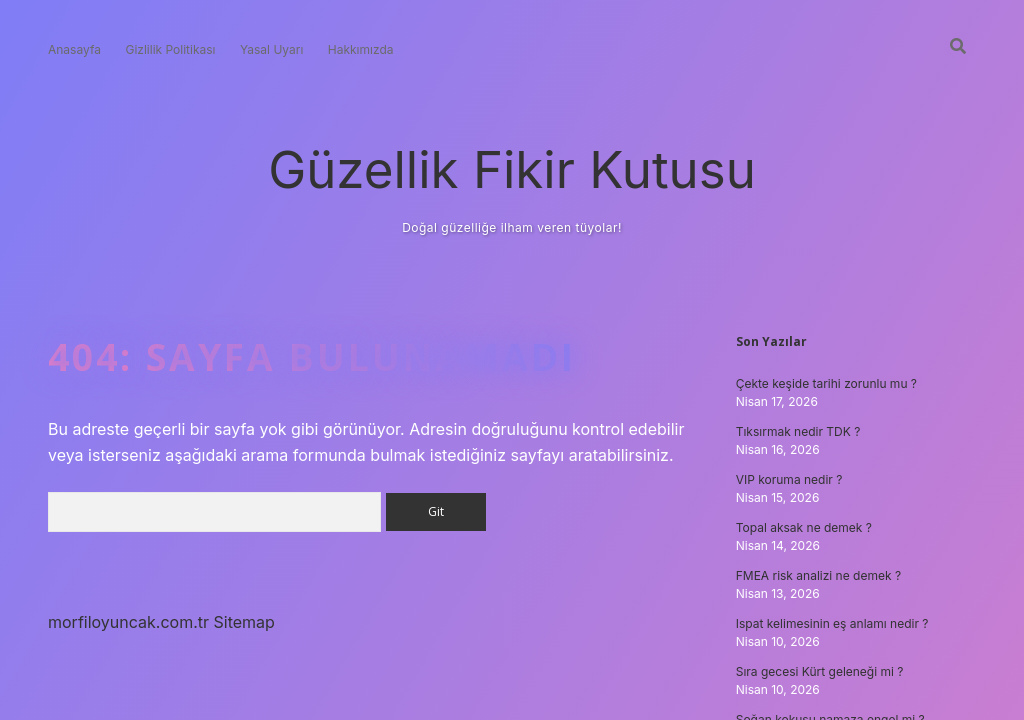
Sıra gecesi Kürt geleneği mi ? (820, 671)
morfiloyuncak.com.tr (128, 622)
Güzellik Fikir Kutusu (512, 169)
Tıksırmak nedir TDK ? (798, 431)
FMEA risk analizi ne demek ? (818, 575)
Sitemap (244, 622)
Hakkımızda (361, 49)
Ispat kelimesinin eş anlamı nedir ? (832, 623)
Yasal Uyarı (271, 49)
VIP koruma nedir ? (789, 479)
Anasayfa (74, 49)
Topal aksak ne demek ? (804, 527)
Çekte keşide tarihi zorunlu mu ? (826, 383)
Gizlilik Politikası (170, 49)
